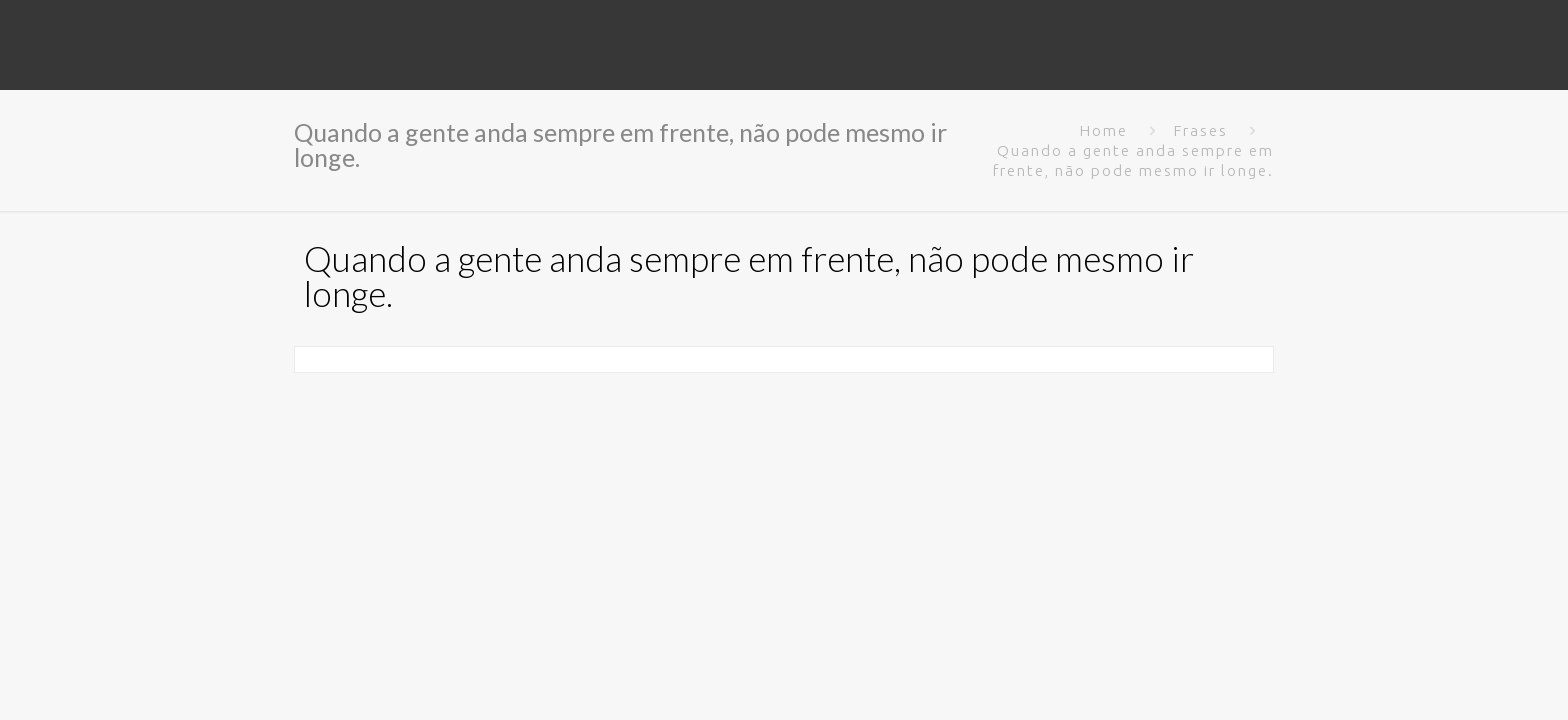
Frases (1201, 130)
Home (1104, 130)
